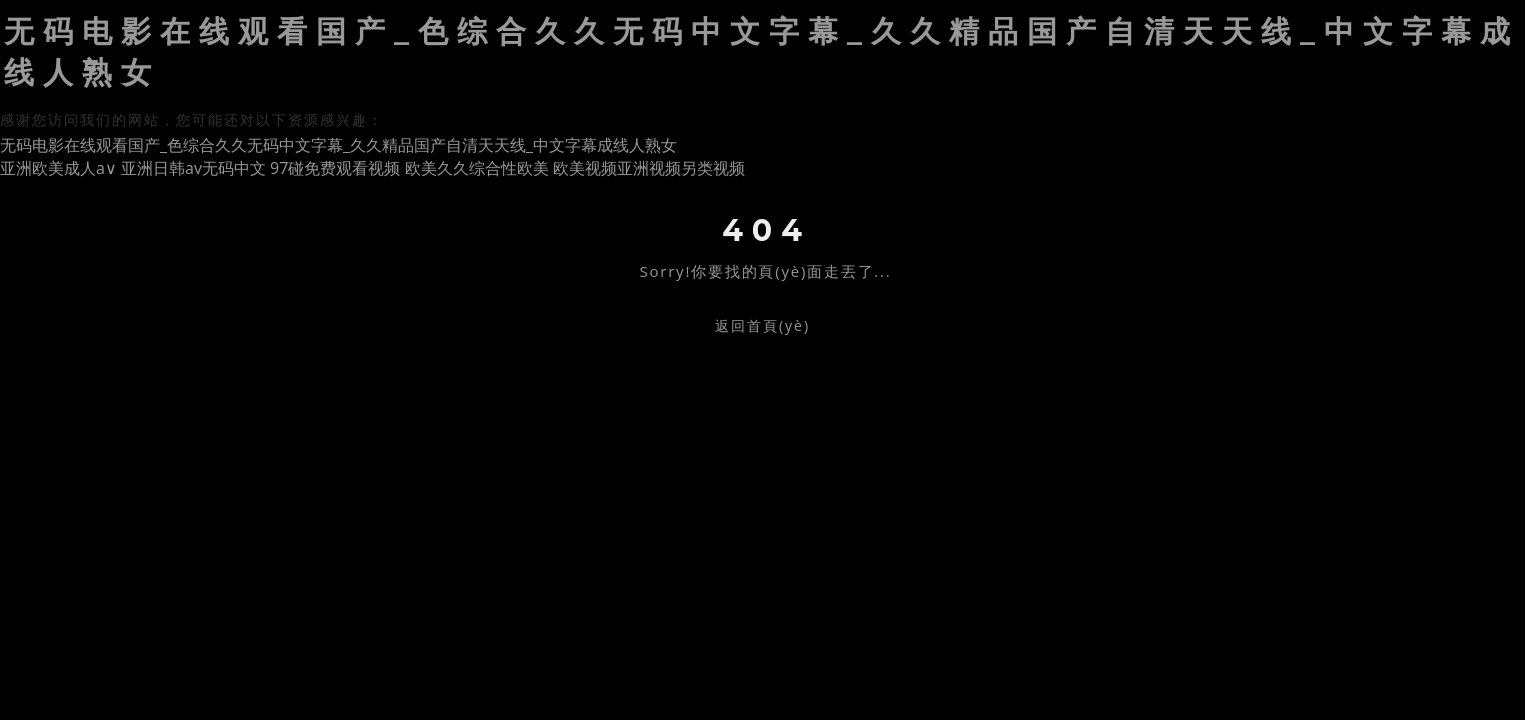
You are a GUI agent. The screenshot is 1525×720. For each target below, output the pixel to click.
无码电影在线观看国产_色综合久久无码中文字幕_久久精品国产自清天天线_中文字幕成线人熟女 (338, 145)
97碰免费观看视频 (335, 168)
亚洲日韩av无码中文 (193, 168)
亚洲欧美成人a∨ (58, 168)
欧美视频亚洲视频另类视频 (649, 168)
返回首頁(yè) (762, 325)
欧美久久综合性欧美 (477, 168)
